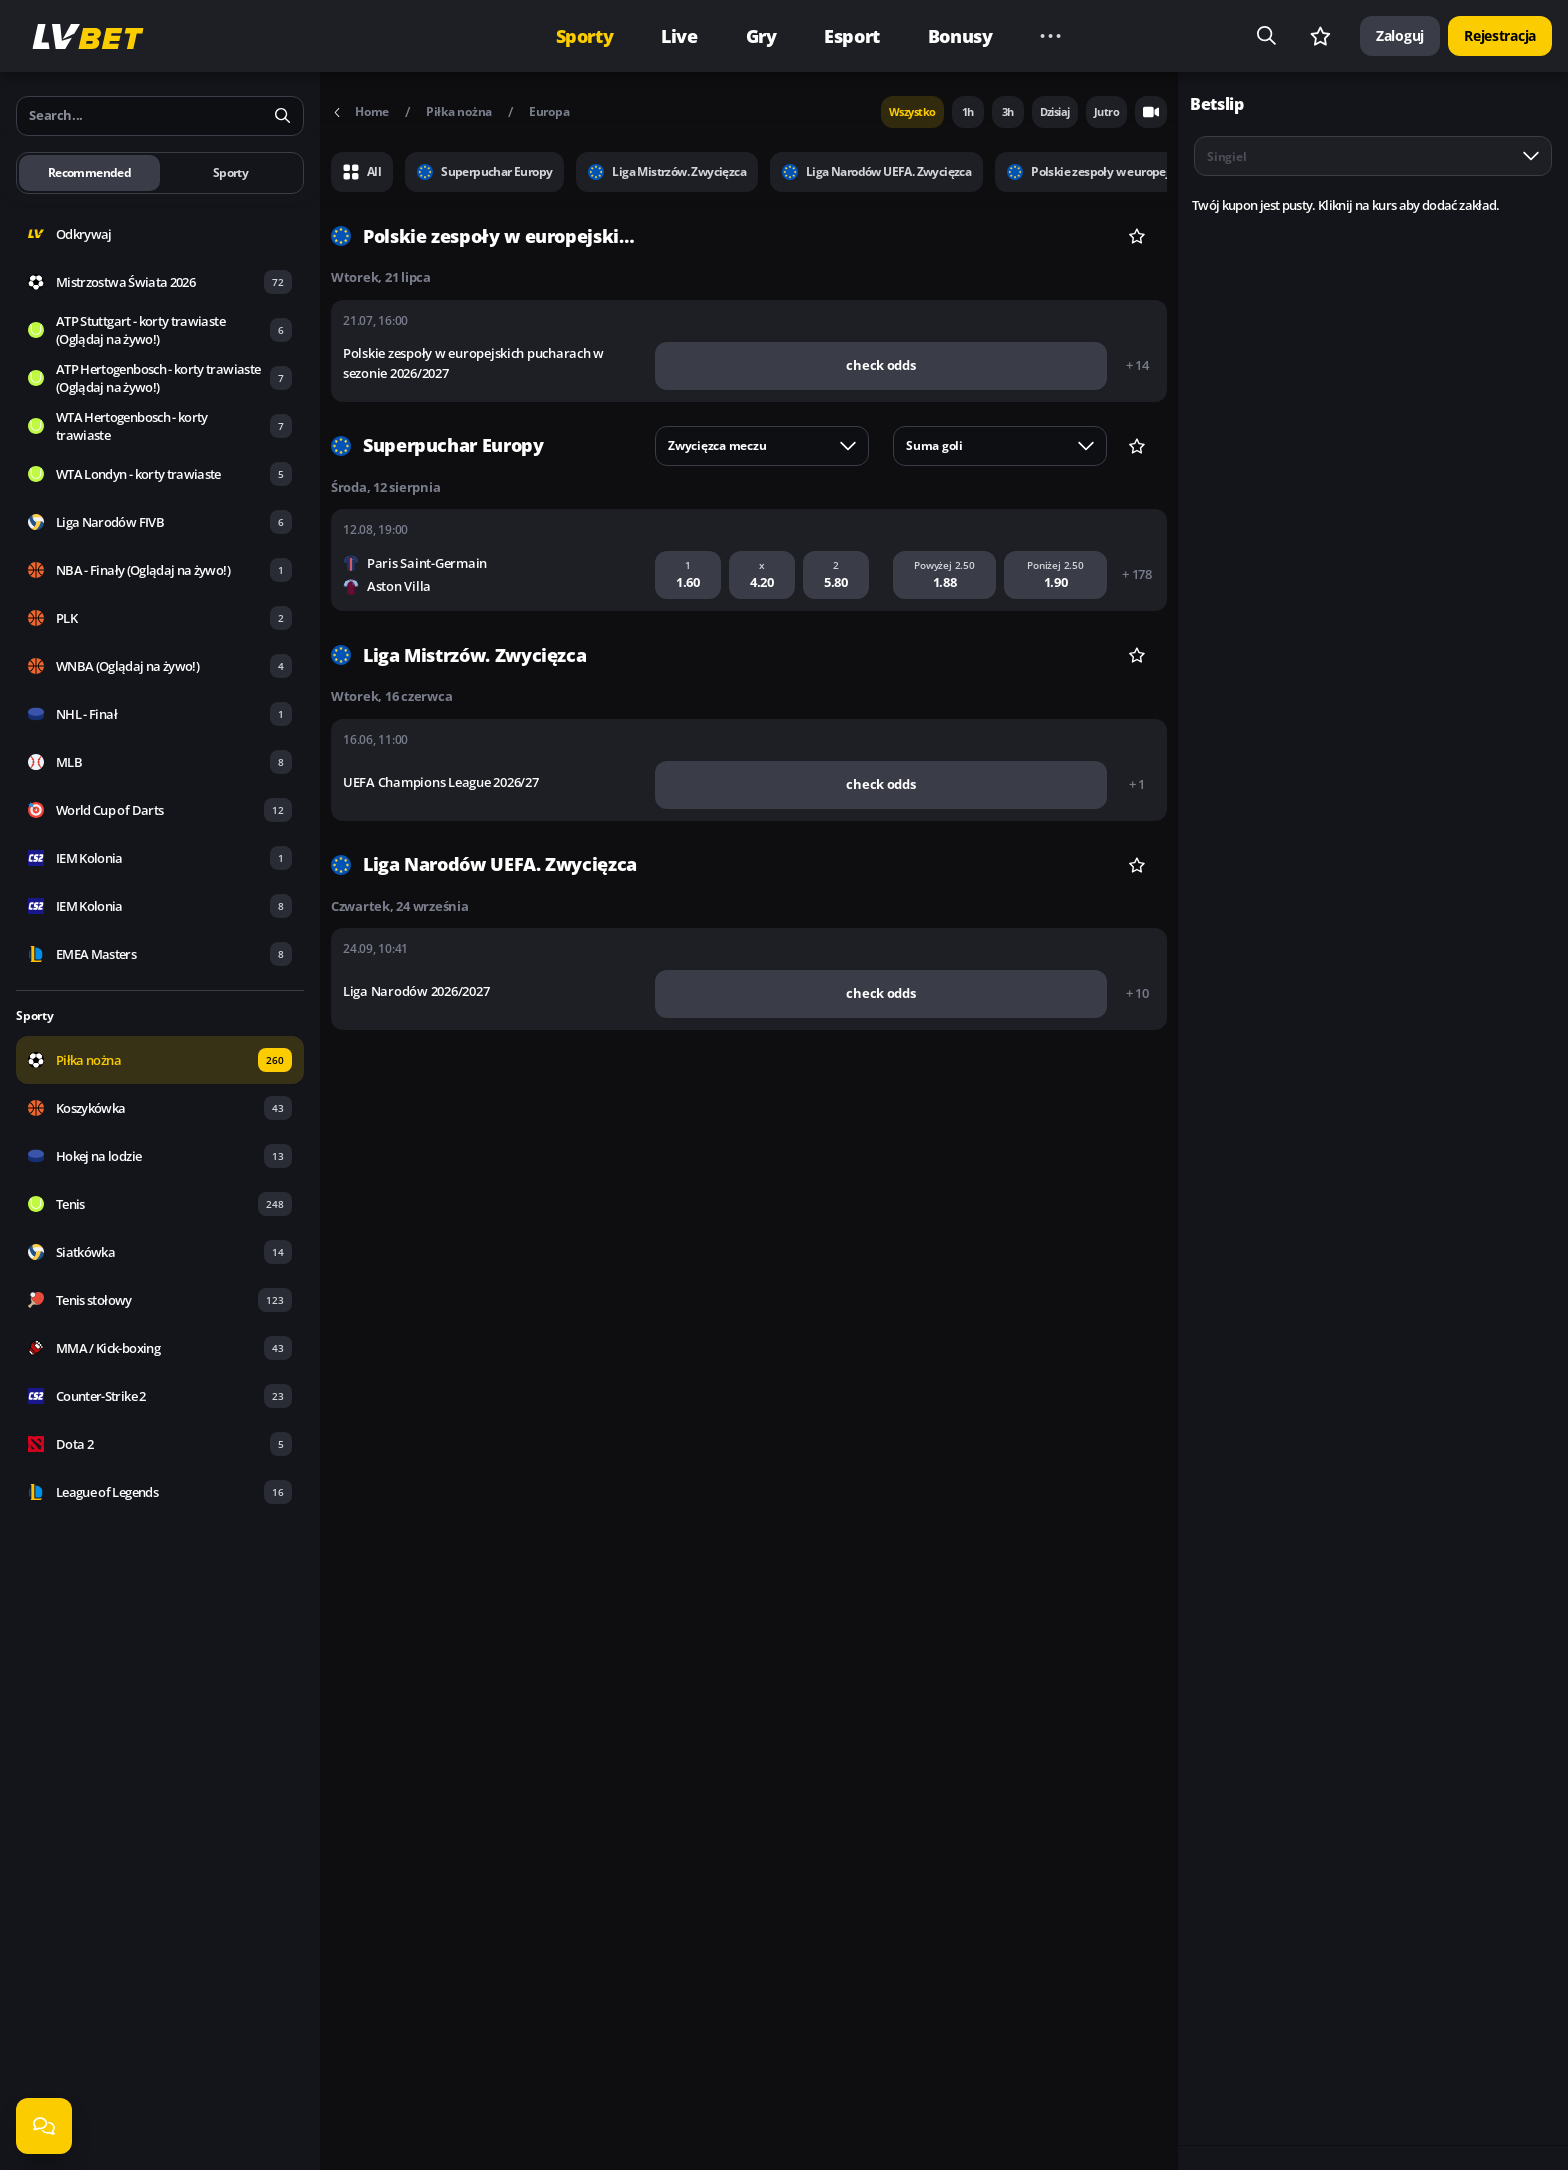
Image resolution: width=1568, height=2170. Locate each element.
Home (360, 111)
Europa (549, 111)
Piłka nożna (459, 111)
